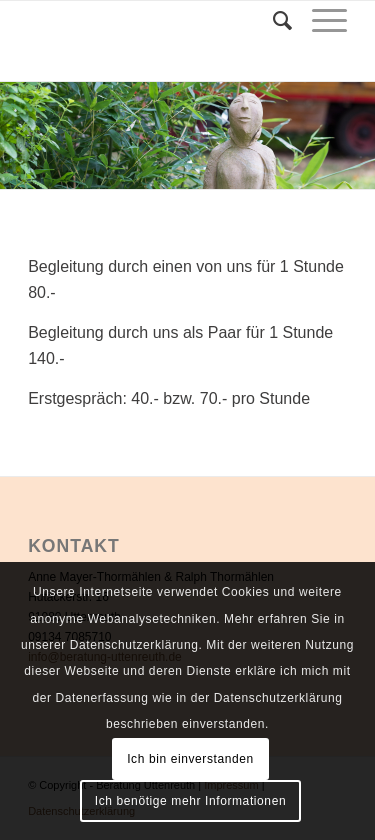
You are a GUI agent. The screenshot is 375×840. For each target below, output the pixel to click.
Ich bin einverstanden (190, 759)
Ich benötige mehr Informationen (190, 801)
